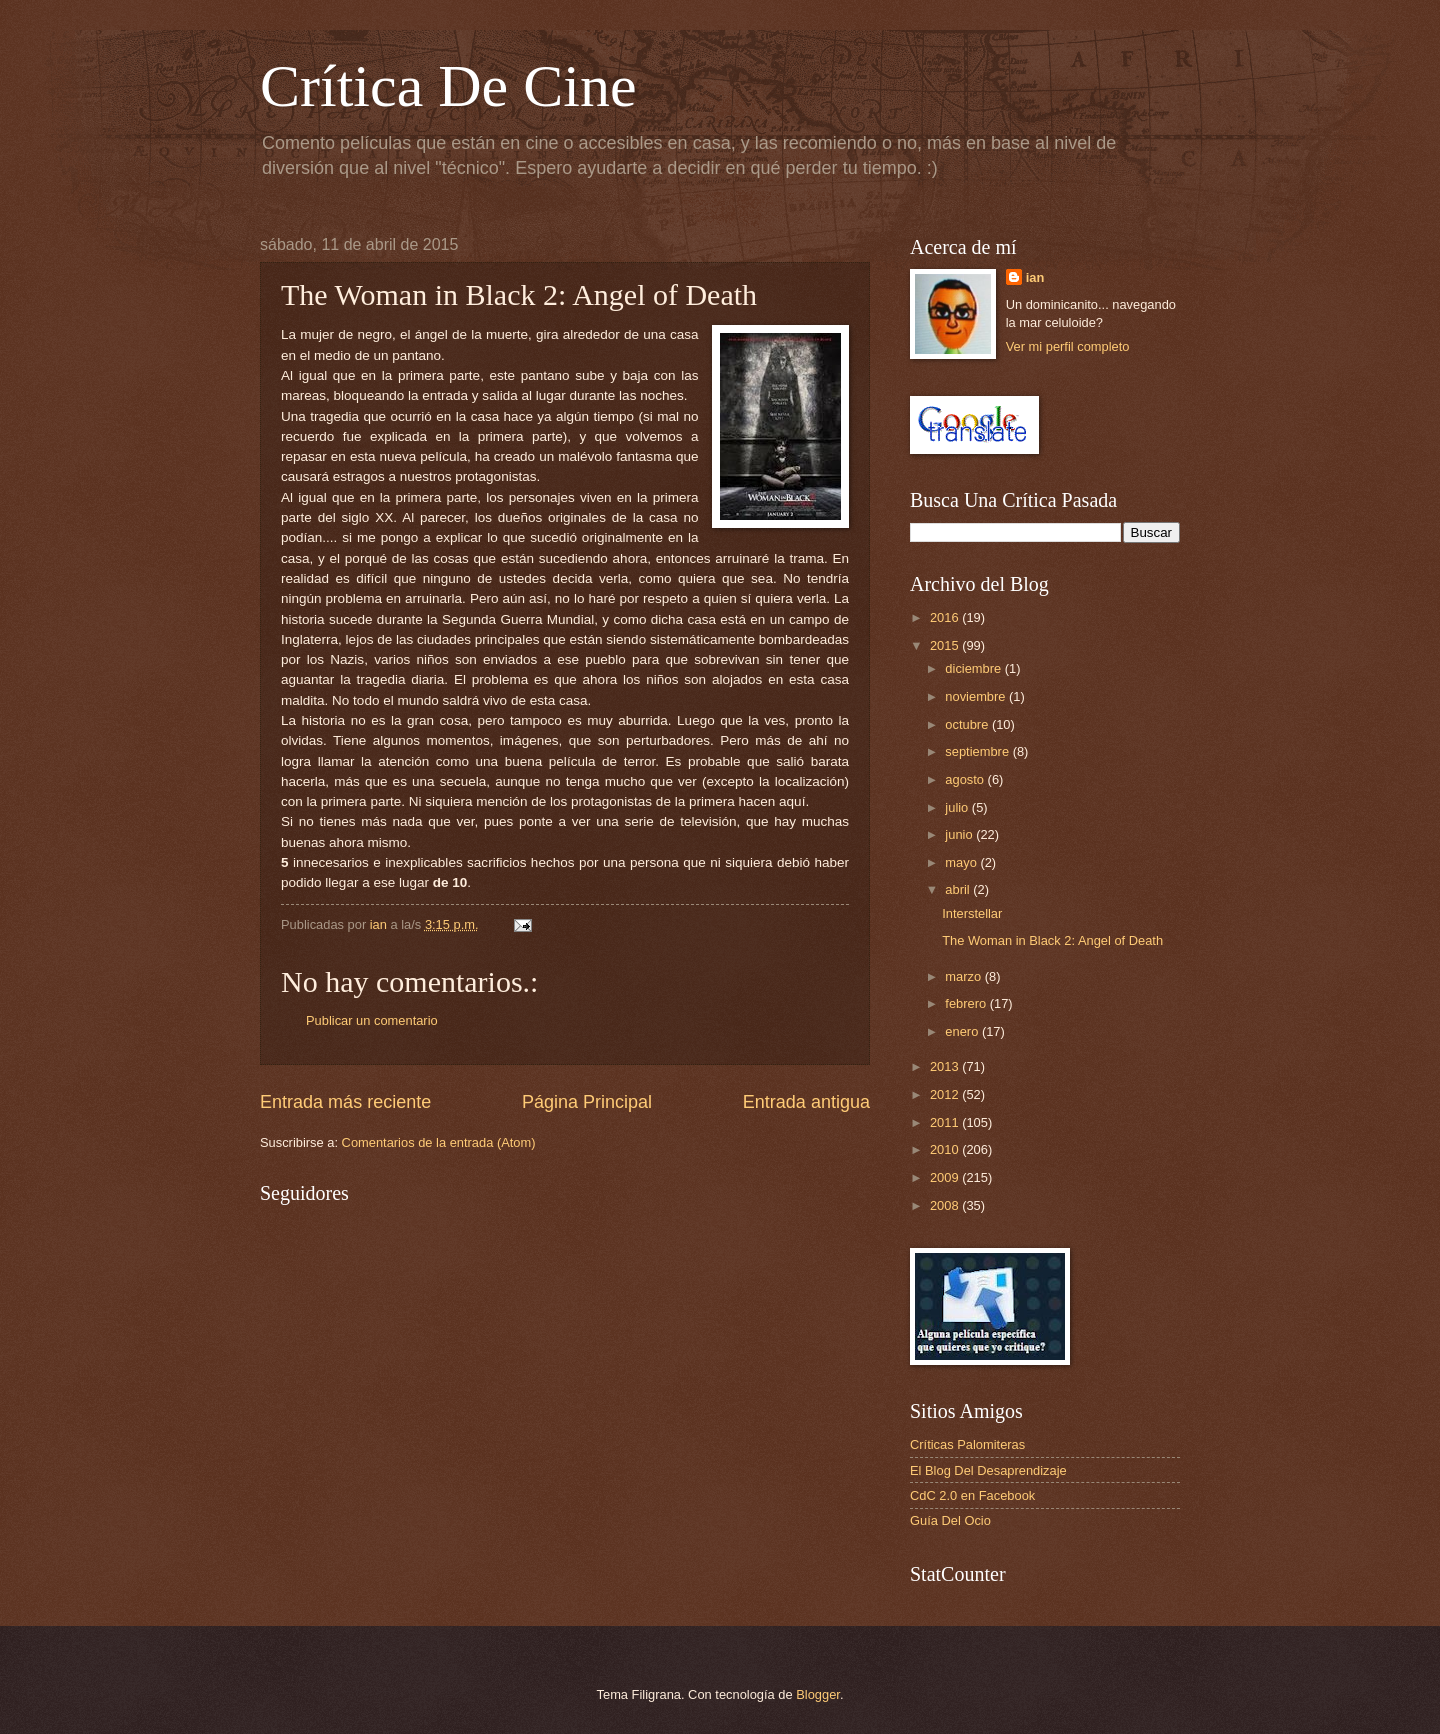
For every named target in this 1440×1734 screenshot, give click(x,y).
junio (960, 834)
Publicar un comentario (372, 1020)
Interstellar (972, 913)
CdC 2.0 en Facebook (972, 1495)
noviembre (977, 696)
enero (963, 1031)
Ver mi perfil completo (1068, 346)
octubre (968, 724)
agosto (966, 779)
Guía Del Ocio (950, 1520)
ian (1035, 277)
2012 (946, 1094)
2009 (946, 1177)
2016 (946, 617)
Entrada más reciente (345, 1102)
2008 (946, 1205)
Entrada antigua (806, 1102)
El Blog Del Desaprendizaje (988, 1470)
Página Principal (587, 1102)
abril (959, 889)
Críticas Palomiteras (967, 1444)
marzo (964, 976)
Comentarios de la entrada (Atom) (439, 1142)
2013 (946, 1066)
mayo (962, 862)
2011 (946, 1122)
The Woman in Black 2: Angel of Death (1052, 940)
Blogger (818, 1694)
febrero (967, 1003)
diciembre (974, 668)
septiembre (978, 751)
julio (958, 807)
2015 (946, 645)
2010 (946, 1149)
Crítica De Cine (448, 86)
